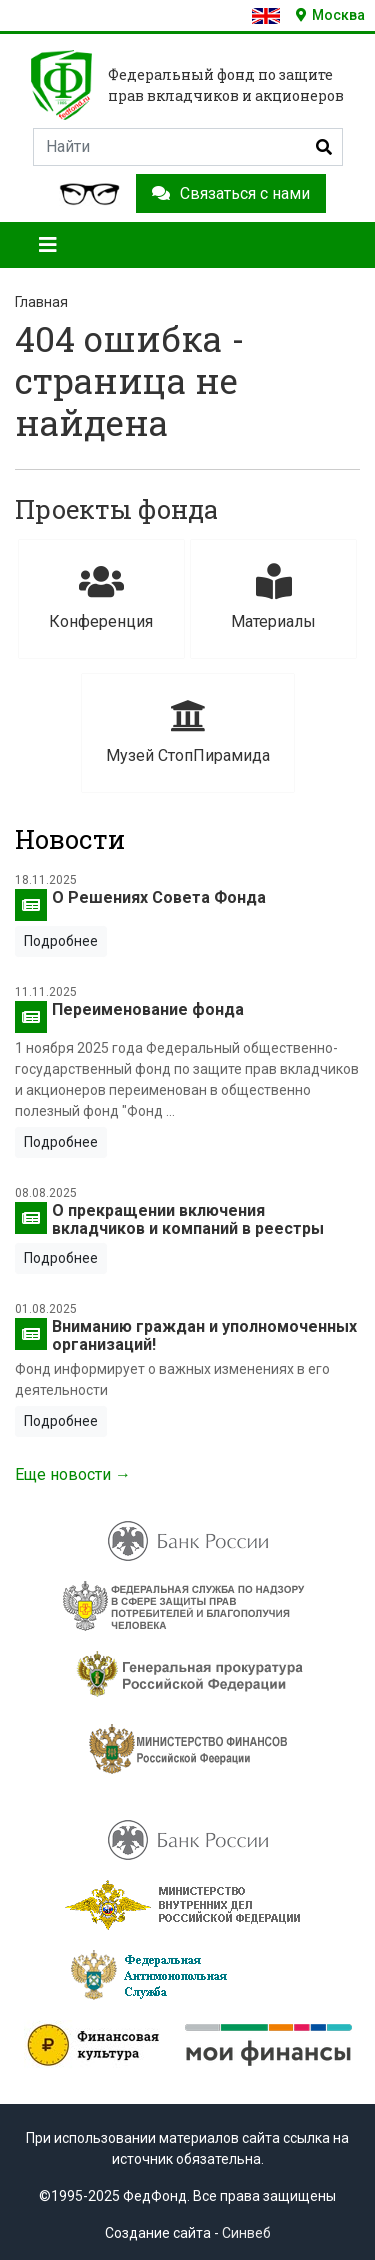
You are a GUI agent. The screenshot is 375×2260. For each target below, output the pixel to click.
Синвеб (246, 2233)
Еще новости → (73, 1474)
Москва (330, 15)
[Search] (188, 147)
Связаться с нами (231, 193)
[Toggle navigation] (48, 245)
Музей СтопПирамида (188, 731)
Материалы (273, 597)
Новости (70, 839)
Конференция (101, 597)
